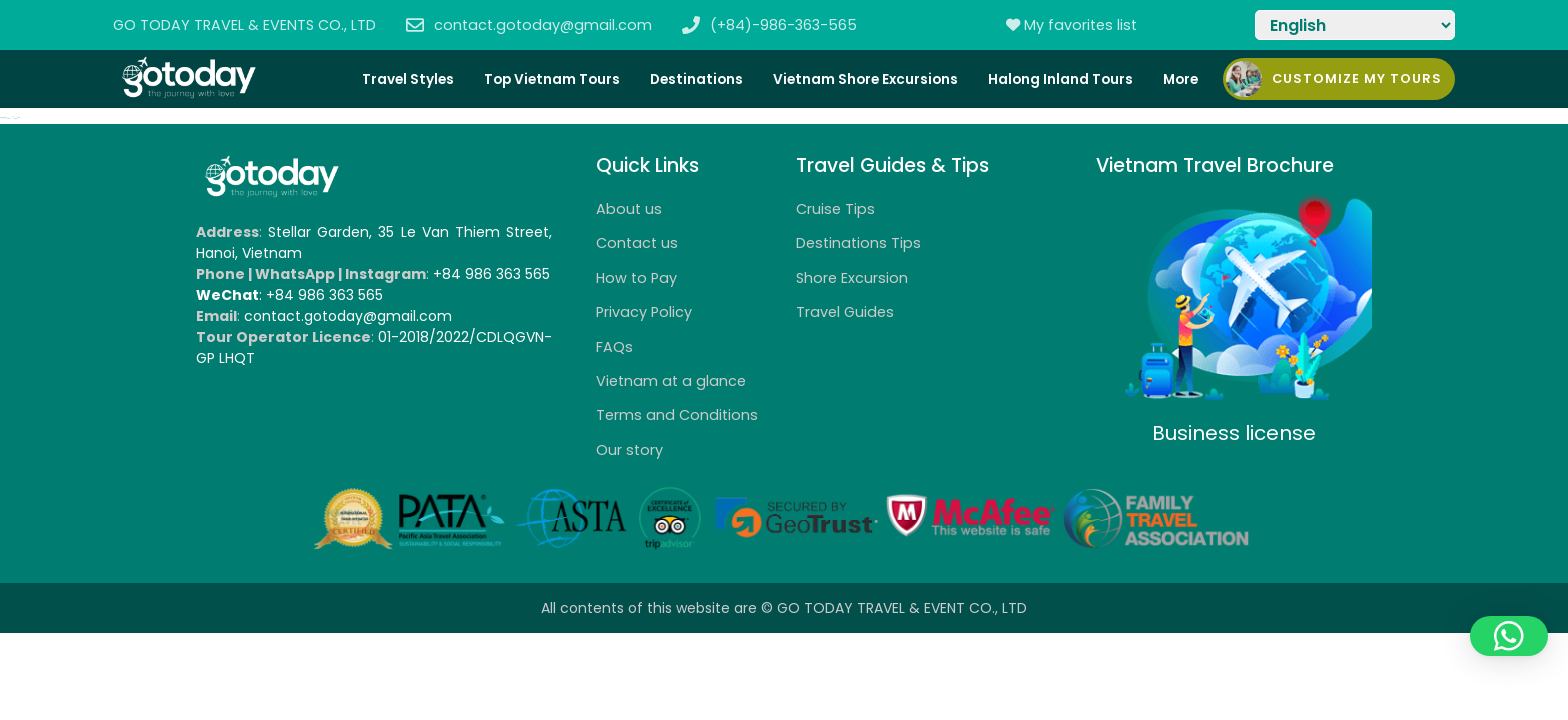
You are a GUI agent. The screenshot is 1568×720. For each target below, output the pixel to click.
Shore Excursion (852, 278)
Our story (629, 450)
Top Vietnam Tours (552, 79)
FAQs (614, 347)
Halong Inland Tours (1060, 79)
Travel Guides (845, 312)
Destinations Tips (858, 243)
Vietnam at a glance (671, 381)
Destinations (696, 79)
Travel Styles (408, 79)
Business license (1234, 433)
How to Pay (636, 278)
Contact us (637, 243)
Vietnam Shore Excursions (865, 79)
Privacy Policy (644, 312)
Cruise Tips (835, 209)
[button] (1509, 636)
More (1180, 79)
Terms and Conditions (677, 415)
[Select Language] (1355, 25)
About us (629, 209)
